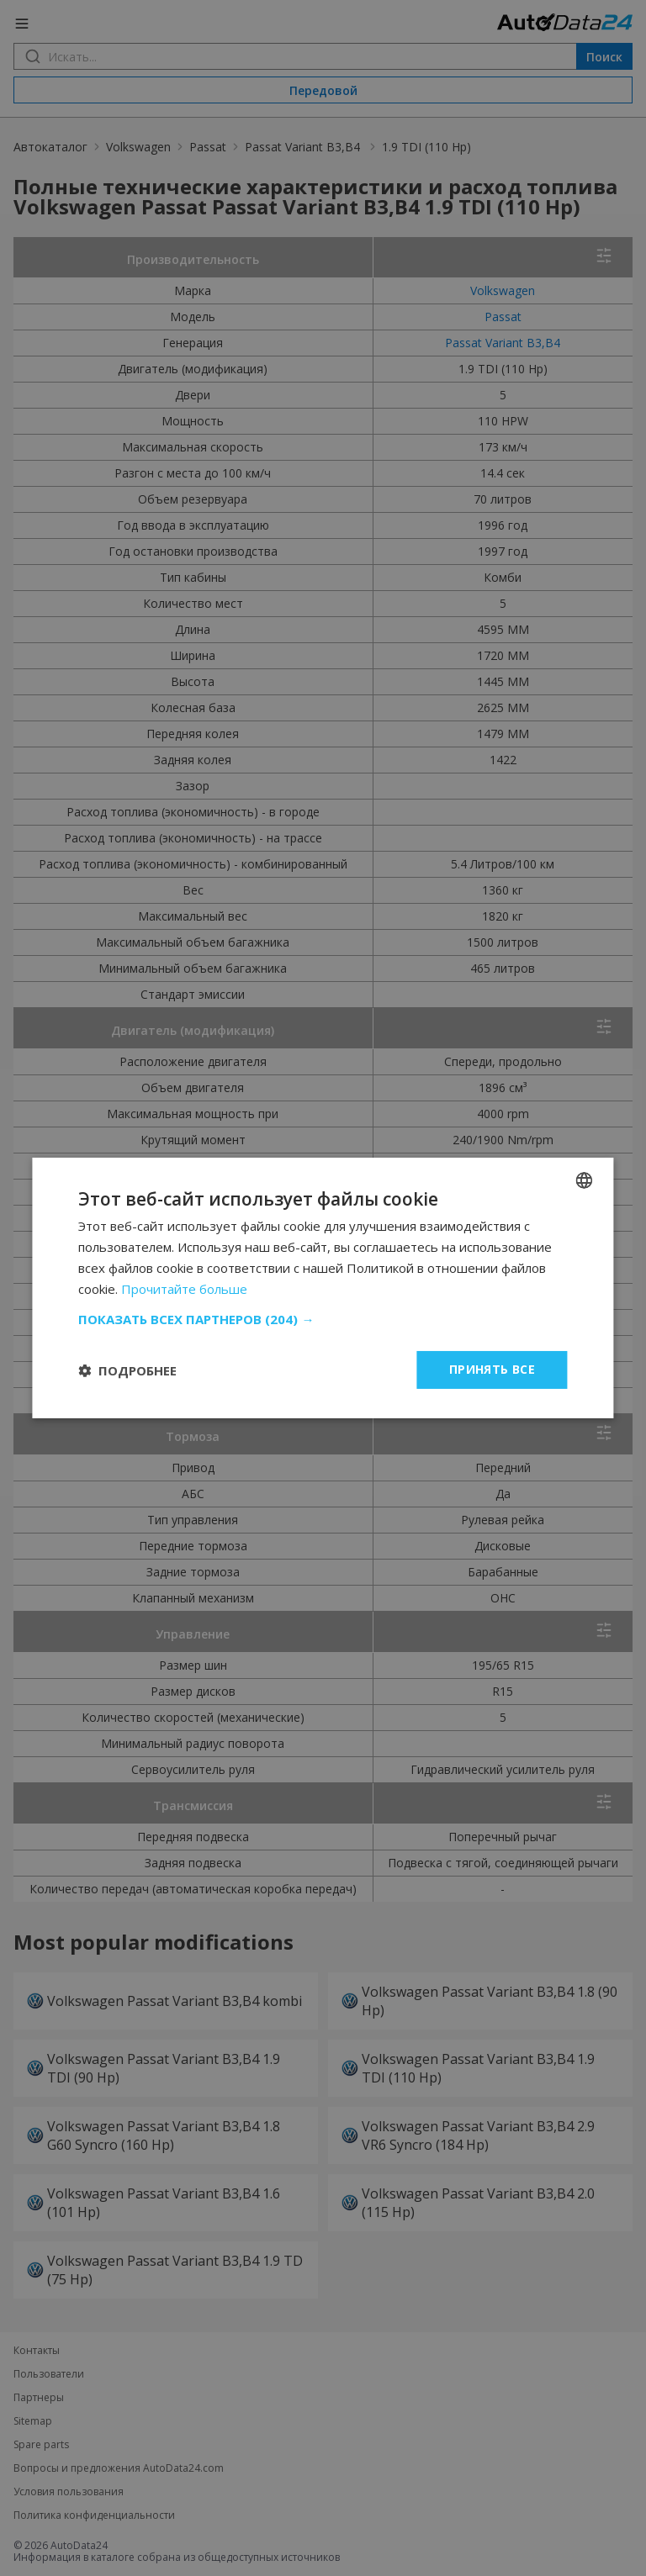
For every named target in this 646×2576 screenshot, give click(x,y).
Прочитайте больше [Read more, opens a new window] (184, 1288)
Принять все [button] (492, 1369)
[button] (322, 1319)
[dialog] (323, 1288)
